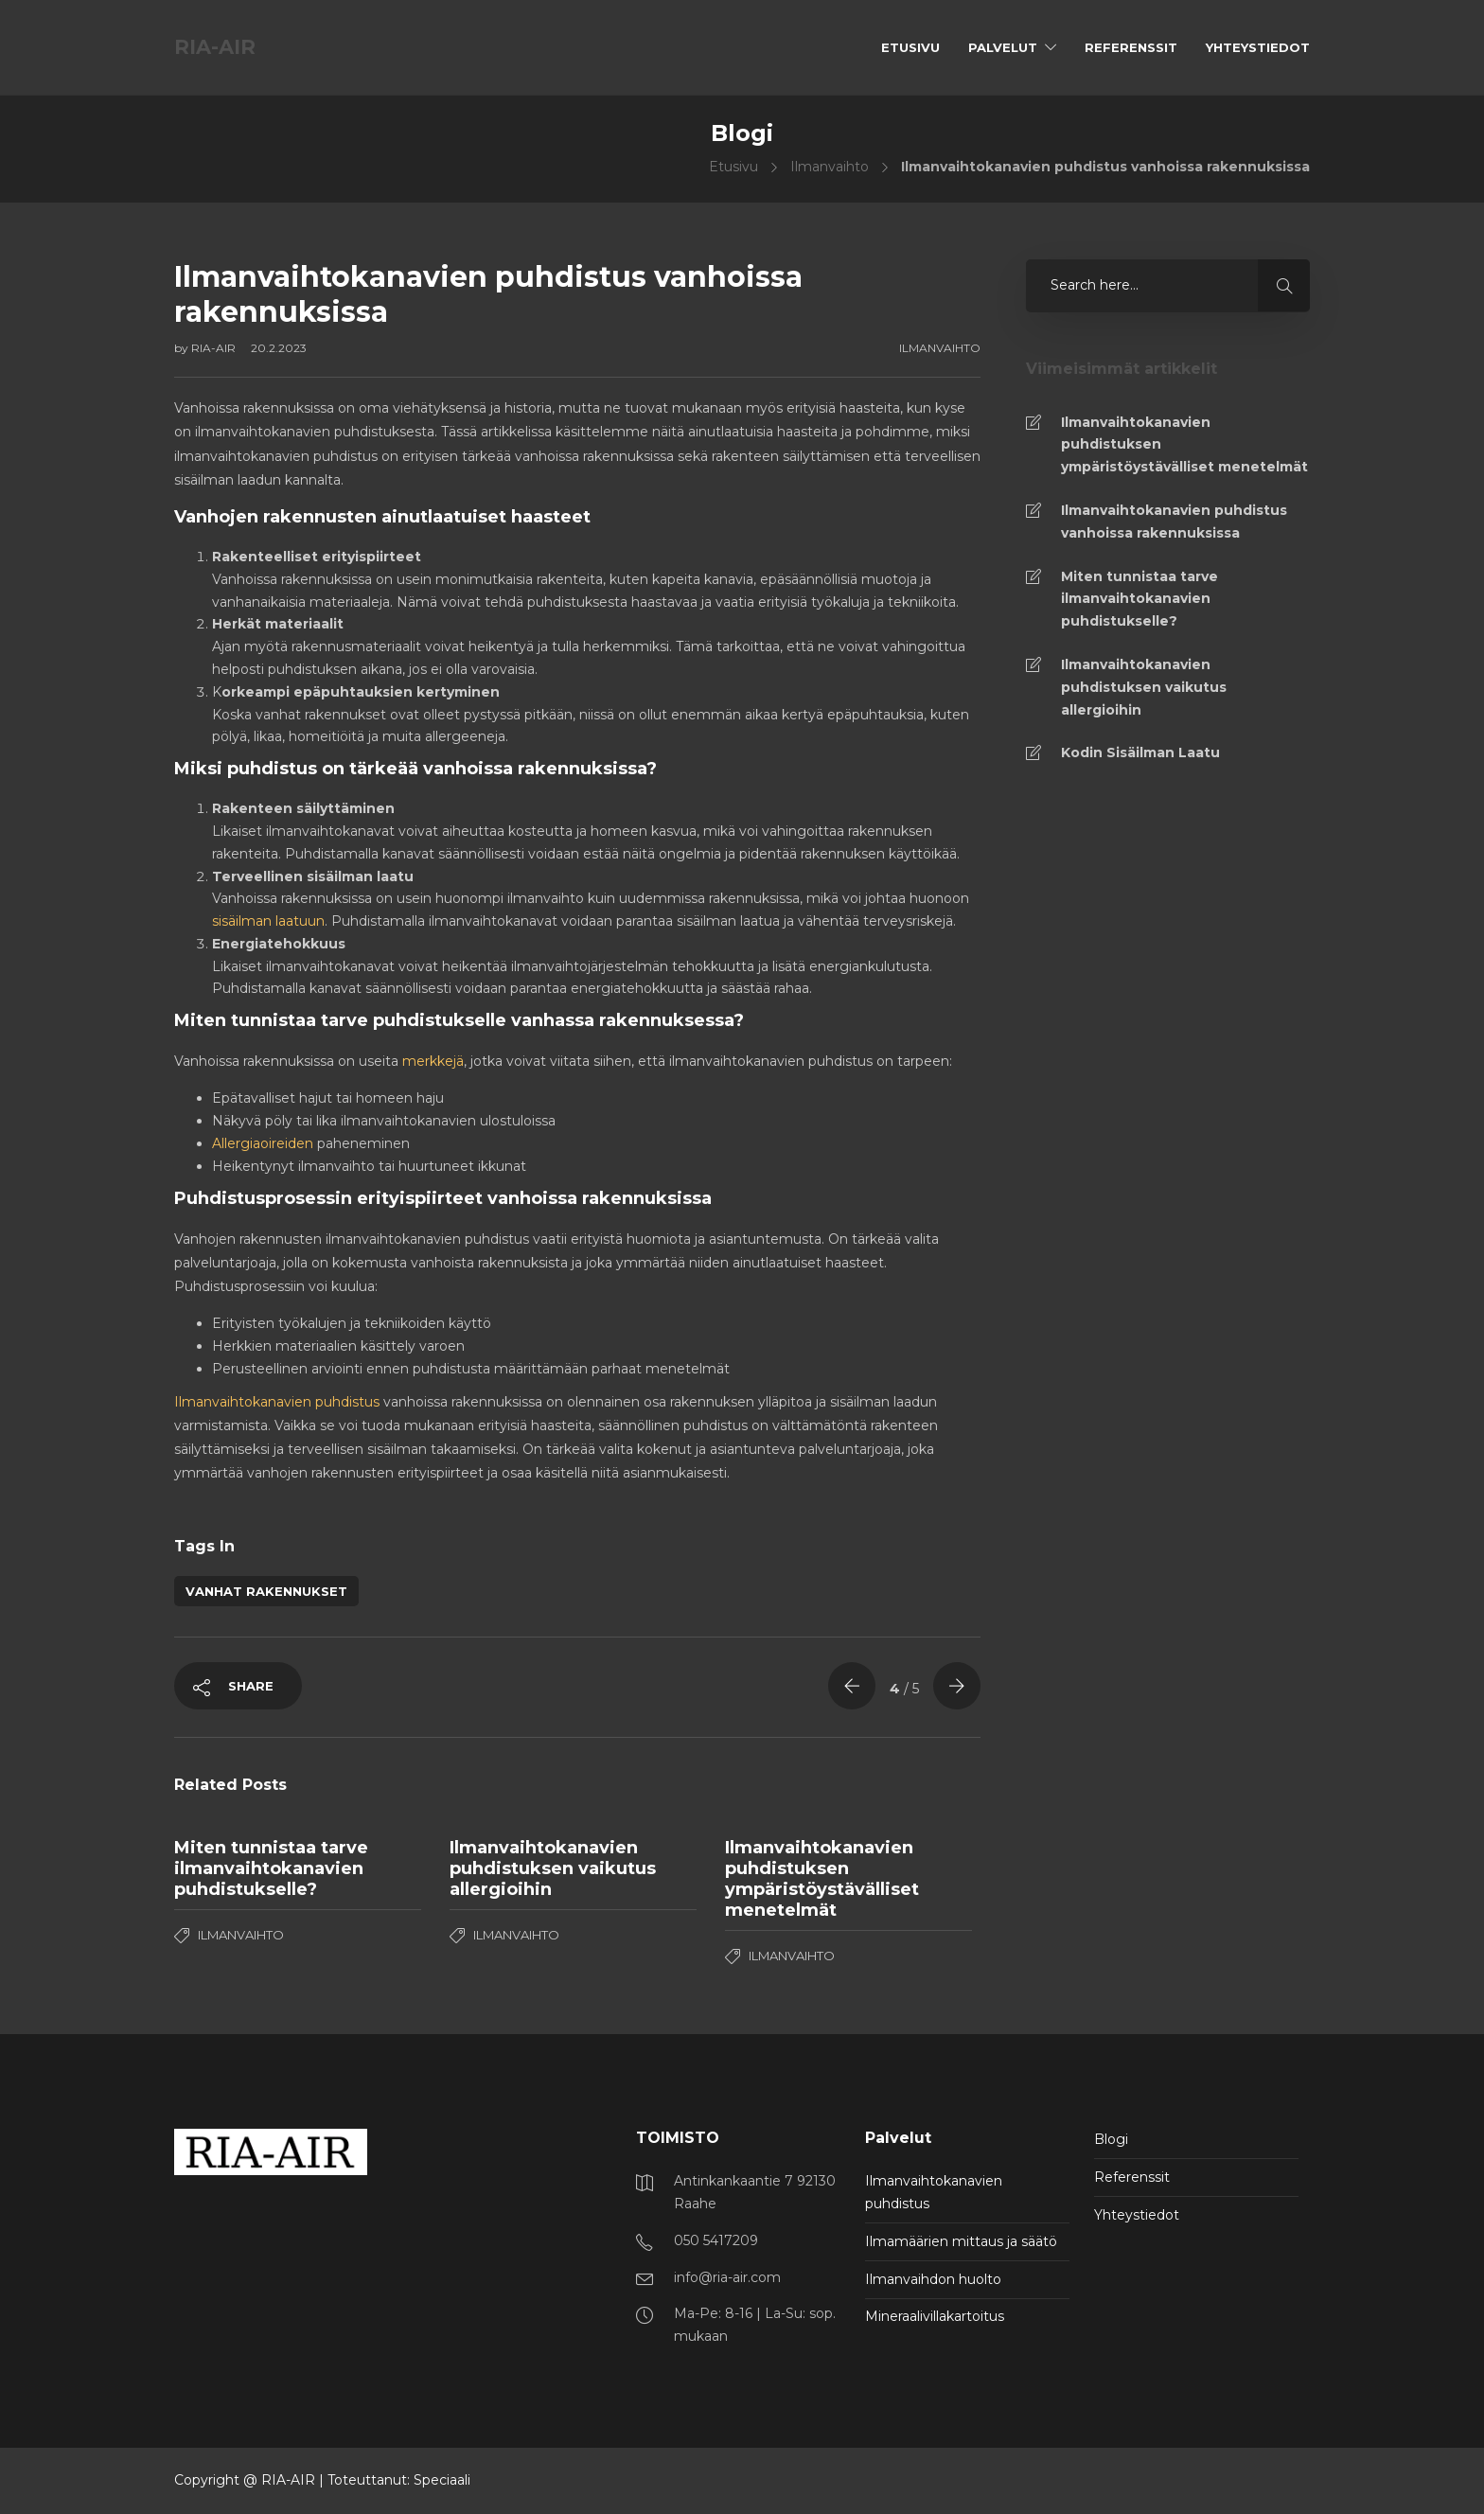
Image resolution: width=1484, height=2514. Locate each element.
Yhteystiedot (1258, 47)
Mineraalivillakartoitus (934, 2316)
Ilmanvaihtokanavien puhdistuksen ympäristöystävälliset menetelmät (1184, 445)
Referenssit (1131, 47)
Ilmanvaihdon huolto (933, 2279)
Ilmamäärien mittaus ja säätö (961, 2241)
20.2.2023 (279, 348)
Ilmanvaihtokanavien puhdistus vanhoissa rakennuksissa (1174, 521)
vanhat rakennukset (266, 1591)
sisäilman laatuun (268, 920)
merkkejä (433, 1061)
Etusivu (910, 47)
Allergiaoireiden (262, 1143)
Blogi (1111, 2139)
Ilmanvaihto (829, 166)
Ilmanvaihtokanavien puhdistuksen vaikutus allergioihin (1144, 687)
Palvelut (1002, 47)
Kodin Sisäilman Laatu (1140, 752)
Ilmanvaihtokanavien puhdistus (277, 1401)
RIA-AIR (214, 348)
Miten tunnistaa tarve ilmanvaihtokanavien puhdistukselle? (1139, 599)
